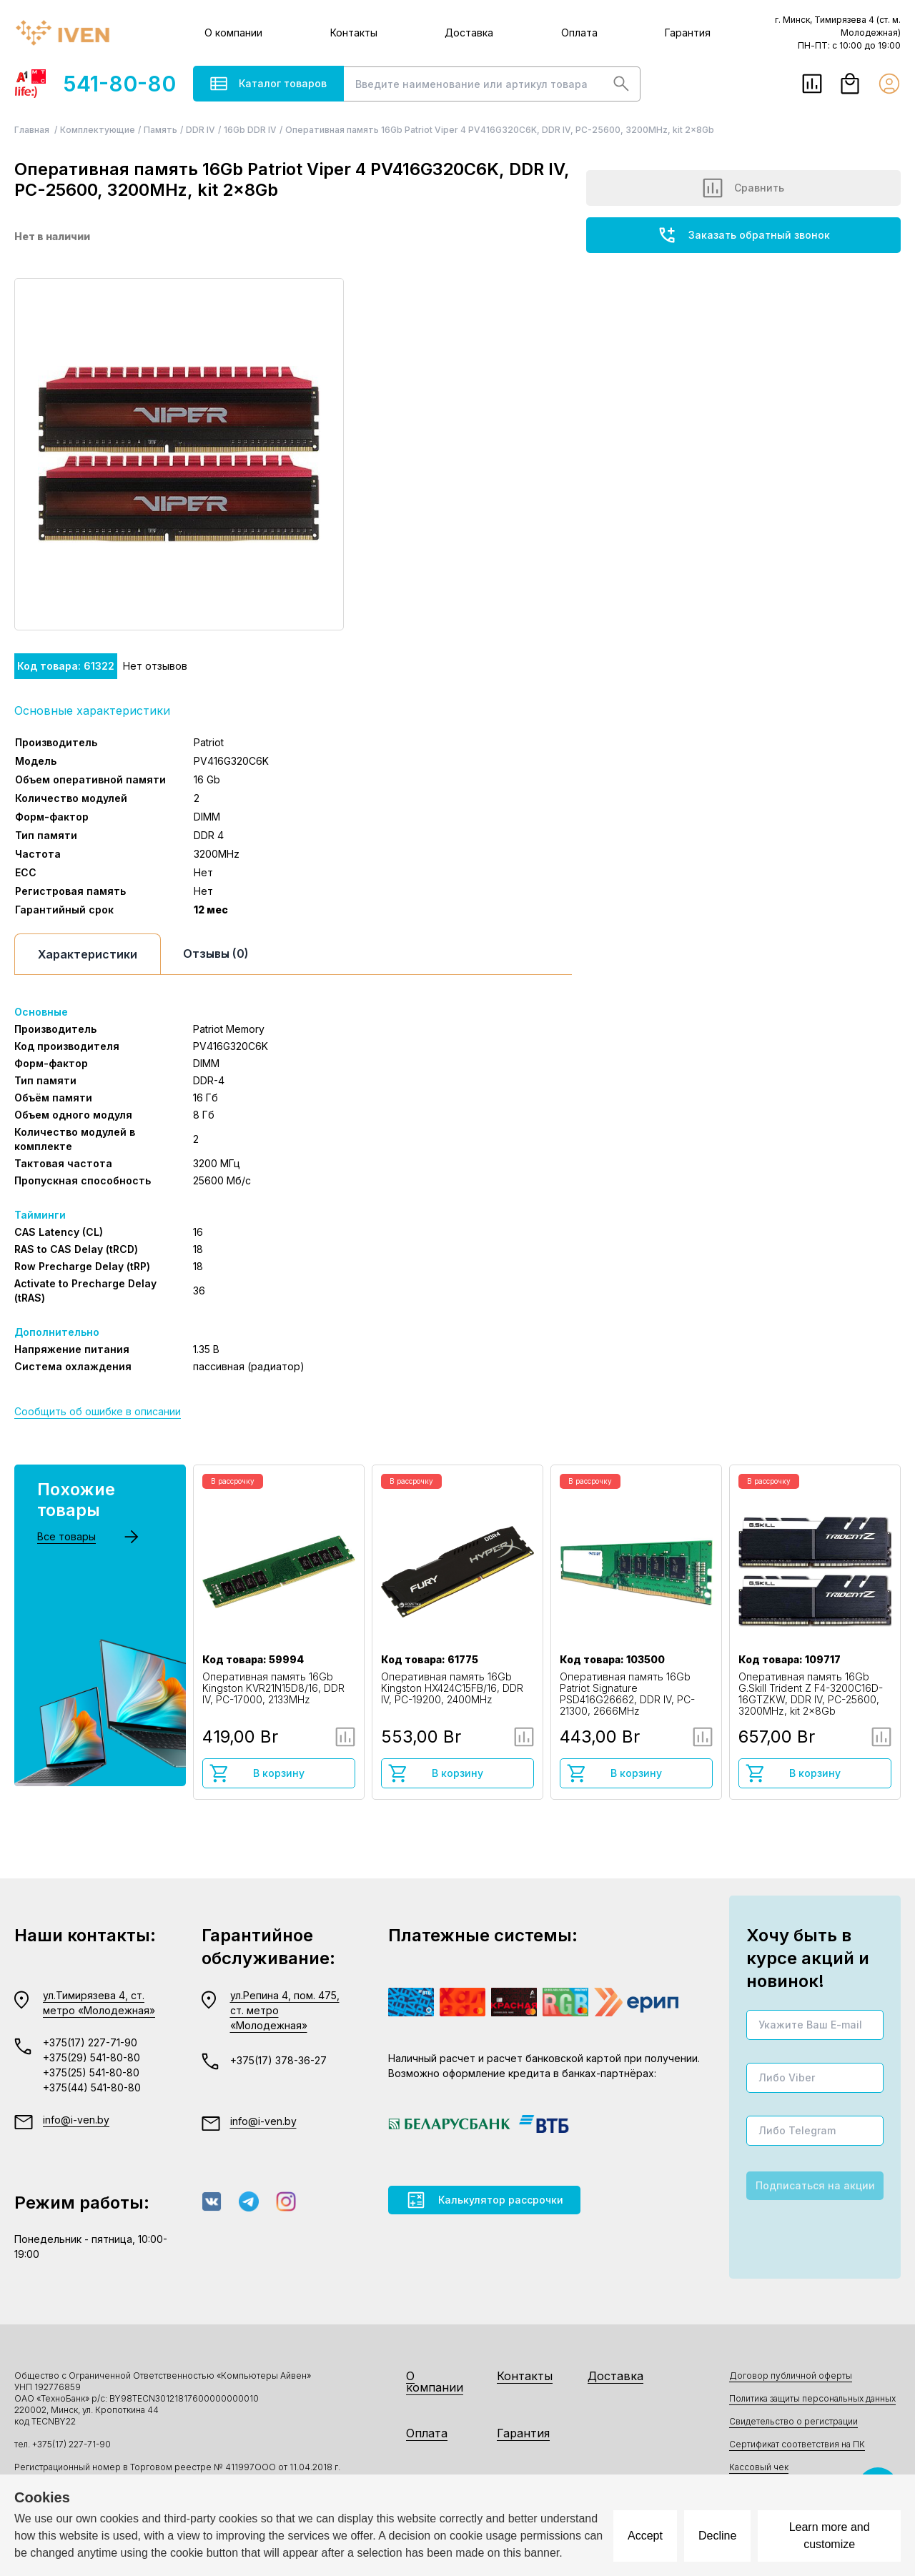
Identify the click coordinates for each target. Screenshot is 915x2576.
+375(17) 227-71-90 (90, 2042)
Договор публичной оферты (790, 2375)
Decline (717, 2536)
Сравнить (743, 188)
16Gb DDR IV (250, 129)
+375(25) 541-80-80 (91, 2072)
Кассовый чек (758, 2467)
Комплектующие (97, 129)
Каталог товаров (268, 83)
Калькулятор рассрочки (484, 2200)
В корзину (257, 1773)
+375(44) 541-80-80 (92, 2087)
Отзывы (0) (216, 953)
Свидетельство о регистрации (793, 2421)
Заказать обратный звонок (743, 235)
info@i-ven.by (76, 2120)
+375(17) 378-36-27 (278, 2060)
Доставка (469, 32)
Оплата (579, 32)
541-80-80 (95, 83)
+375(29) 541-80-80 (91, 2057)
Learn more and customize (829, 2535)
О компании (233, 32)
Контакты (353, 32)
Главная (32, 129)
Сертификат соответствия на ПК (797, 2444)
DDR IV (200, 129)
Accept (645, 2536)
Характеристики (87, 954)
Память (160, 129)
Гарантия (688, 32)
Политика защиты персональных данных (812, 2398)
